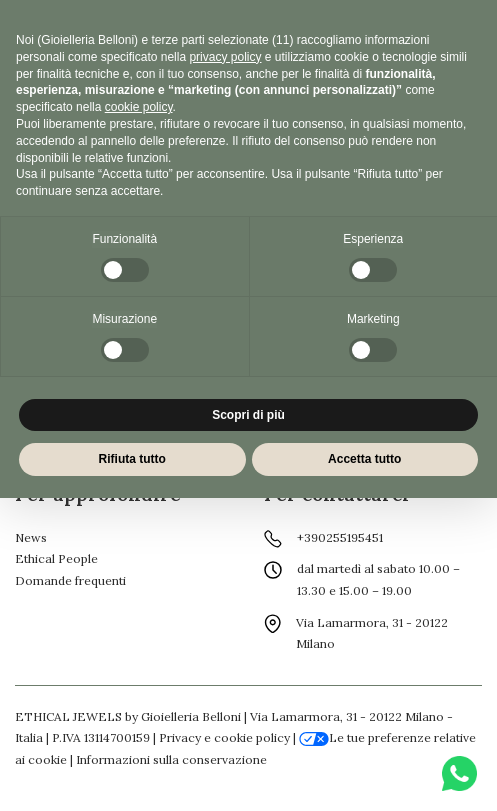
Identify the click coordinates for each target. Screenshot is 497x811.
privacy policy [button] (225, 57)
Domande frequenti (70, 580)
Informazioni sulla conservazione (171, 759)
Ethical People (56, 558)
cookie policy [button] (139, 107)
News (31, 537)
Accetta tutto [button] (364, 459)
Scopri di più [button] (248, 415)
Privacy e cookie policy (224, 737)
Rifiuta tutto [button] (132, 459)
